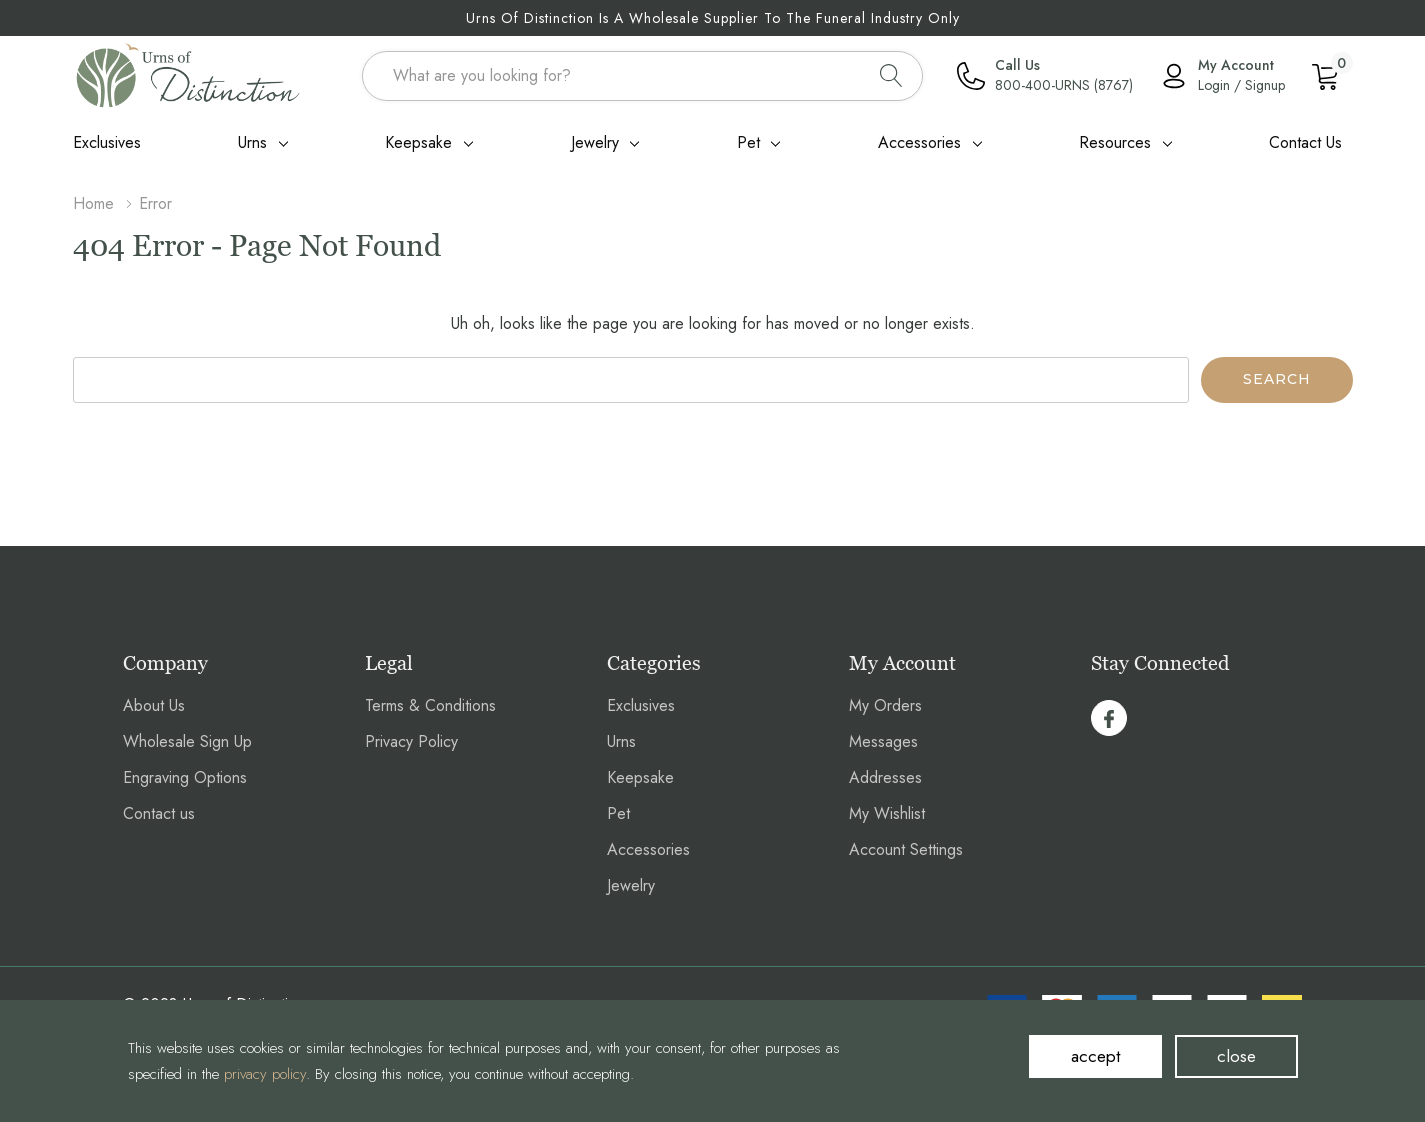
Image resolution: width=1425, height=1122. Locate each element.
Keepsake (418, 142)
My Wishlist (887, 813)
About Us (154, 705)
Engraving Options (185, 777)
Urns (252, 142)
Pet (748, 142)
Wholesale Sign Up (187, 741)
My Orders (885, 705)
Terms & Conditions (430, 705)
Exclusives (641, 705)
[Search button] (891, 76)
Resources (1115, 142)
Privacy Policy (411, 741)
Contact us (159, 813)
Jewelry (595, 142)
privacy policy (265, 1074)
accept (1095, 1056)
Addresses (885, 777)
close (1236, 1056)
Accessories (919, 142)
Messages (883, 741)
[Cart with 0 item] (1325, 75)
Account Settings (906, 849)
